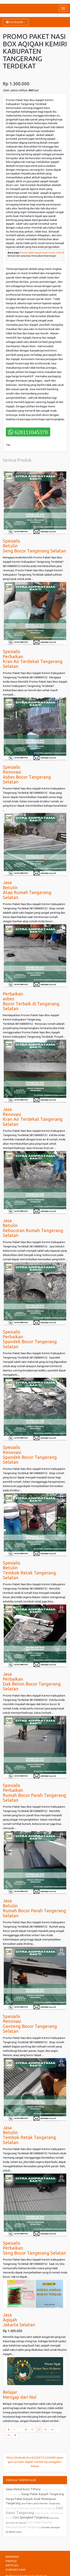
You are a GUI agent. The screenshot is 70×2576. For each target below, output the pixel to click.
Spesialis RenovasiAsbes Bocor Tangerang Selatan (27, 774)
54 (52, 2429)
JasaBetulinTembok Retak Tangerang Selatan (29, 2135)
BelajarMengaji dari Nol (19, 2395)
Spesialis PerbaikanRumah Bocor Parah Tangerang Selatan (34, 1793)
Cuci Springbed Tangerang (31, 2517)
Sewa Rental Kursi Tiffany (23, 2489)
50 (26, 2429)
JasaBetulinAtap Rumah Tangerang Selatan (27, 890)
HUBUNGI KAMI (15, 2569)
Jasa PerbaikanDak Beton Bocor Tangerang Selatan (32, 1681)
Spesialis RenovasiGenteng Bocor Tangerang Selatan (30, 2024)
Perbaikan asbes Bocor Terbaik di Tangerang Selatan (31, 1001)
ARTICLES (12, 2565)
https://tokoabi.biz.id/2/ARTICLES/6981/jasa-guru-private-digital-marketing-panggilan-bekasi (35, 2462)
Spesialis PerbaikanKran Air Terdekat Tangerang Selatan (33, 659)
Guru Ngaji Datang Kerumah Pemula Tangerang (31, 2508)
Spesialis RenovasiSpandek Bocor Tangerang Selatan (30, 1455)
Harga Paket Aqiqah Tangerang (42, 2494)
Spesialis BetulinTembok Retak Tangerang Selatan (29, 1570)
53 (45, 2429)
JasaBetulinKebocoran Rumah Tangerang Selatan (33, 1228)
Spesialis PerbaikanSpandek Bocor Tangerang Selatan (30, 1339)
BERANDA (12, 2556)
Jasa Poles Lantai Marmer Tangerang (40, 2503)
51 (32, 2429)
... (20, 2429)
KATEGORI (15, 22)
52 (40, 2429)
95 (8, 2435)
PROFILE (11, 2561)
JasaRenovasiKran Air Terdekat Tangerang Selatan (33, 1117)
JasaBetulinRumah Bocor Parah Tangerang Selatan (34, 1908)
